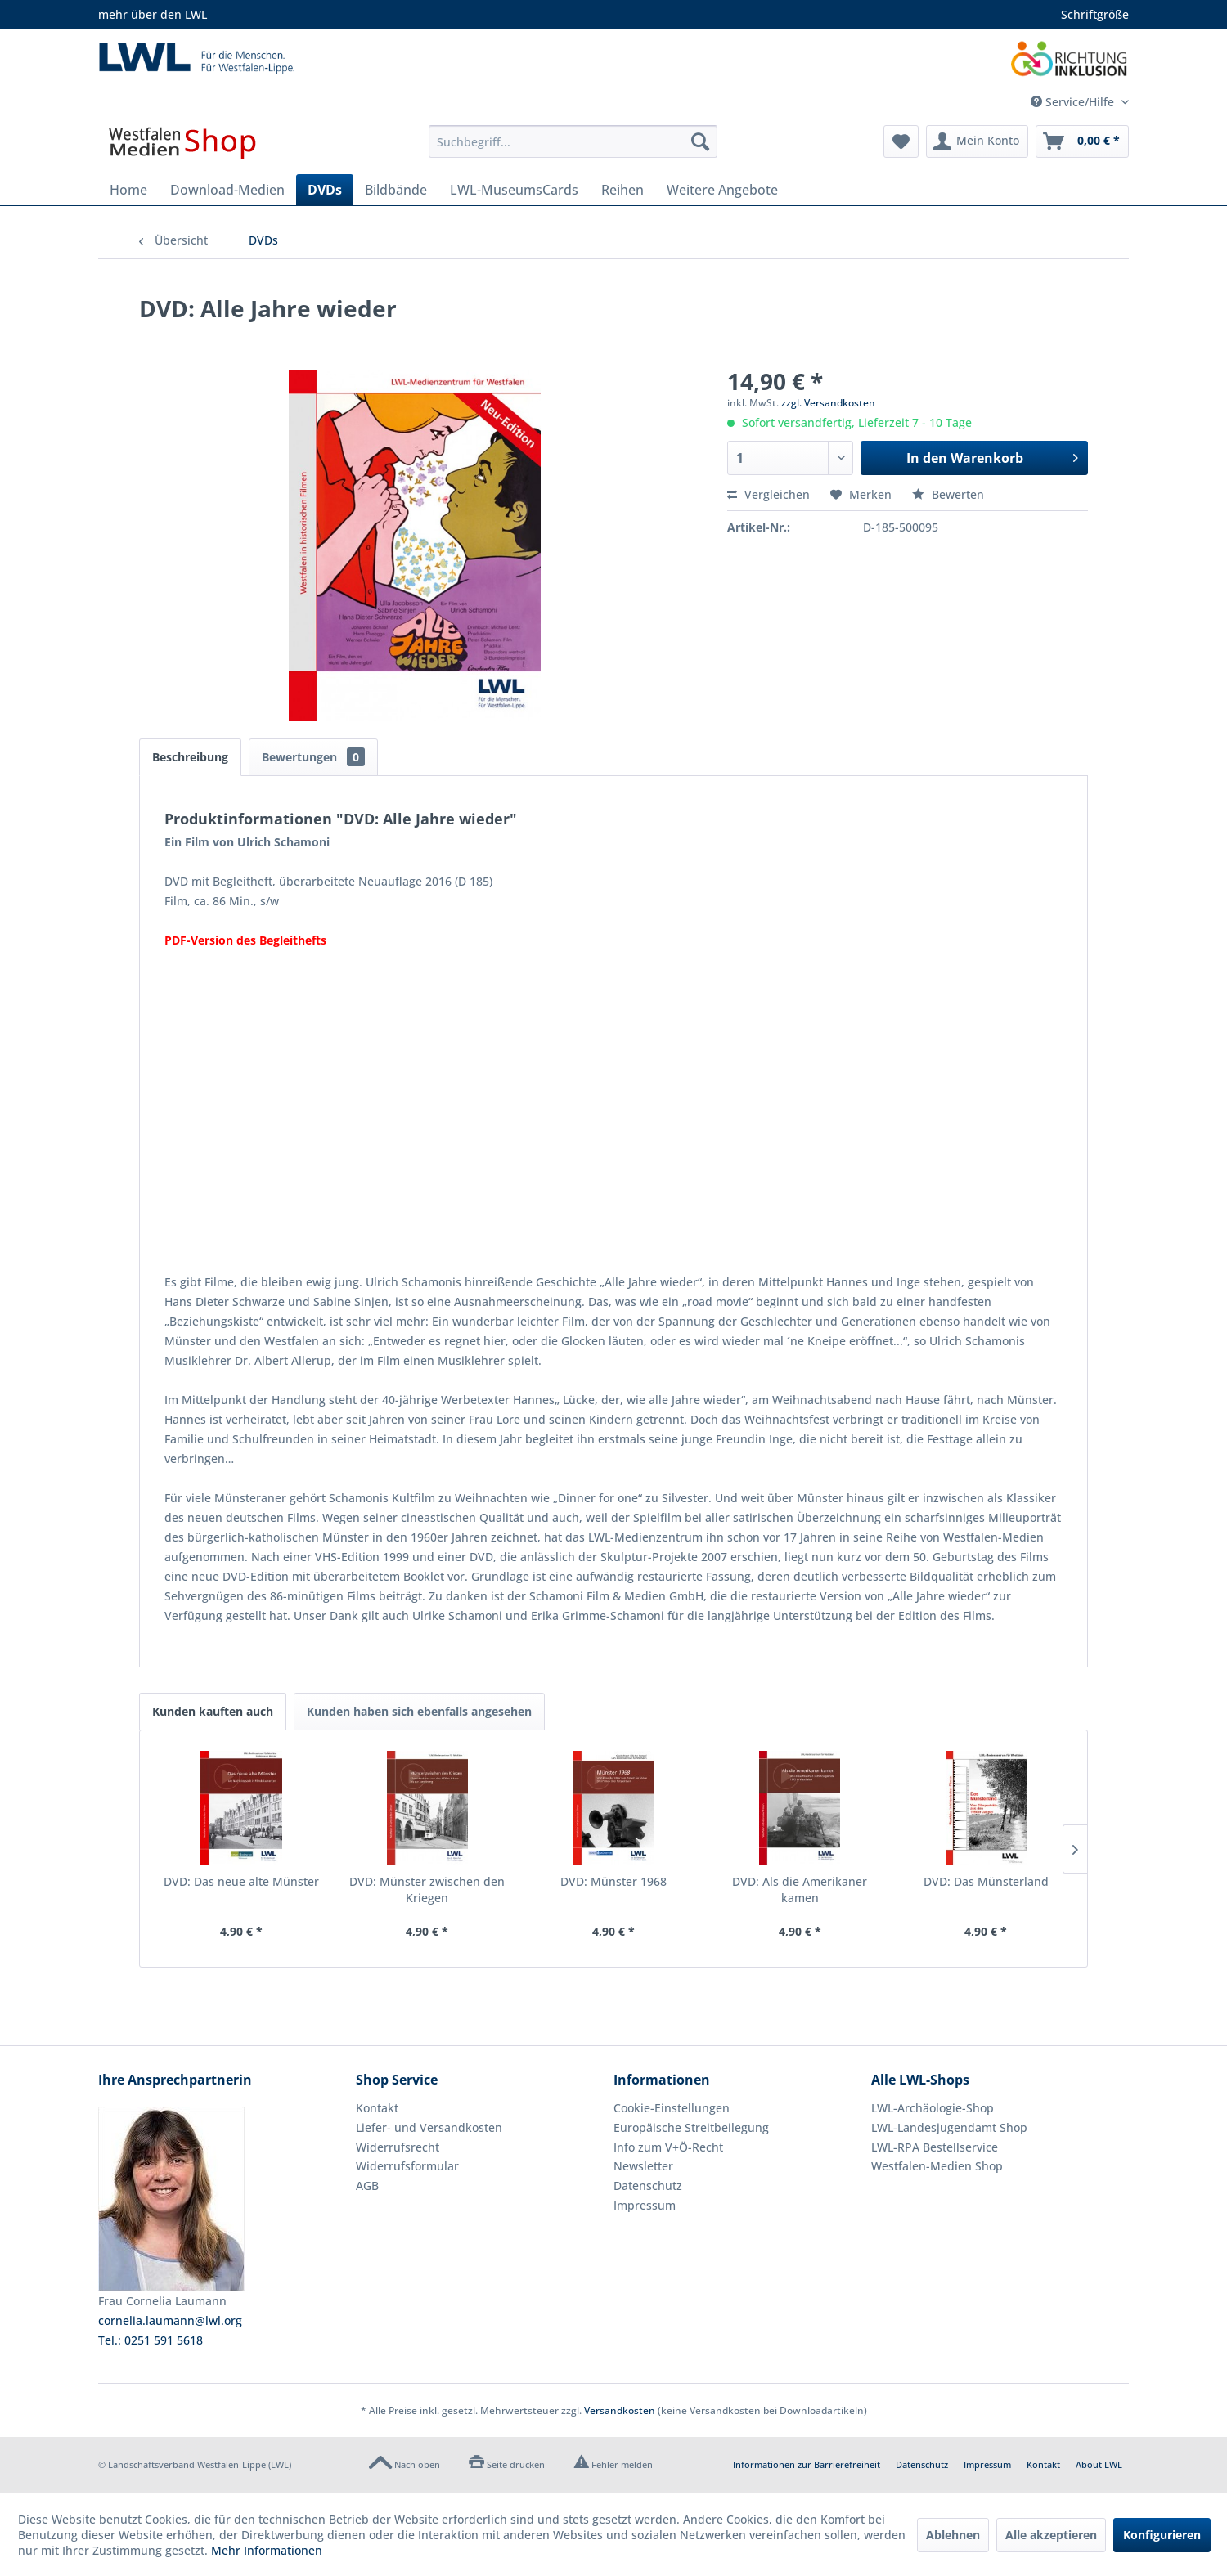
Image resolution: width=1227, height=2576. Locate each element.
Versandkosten (619, 2410)
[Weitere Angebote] (722, 189)
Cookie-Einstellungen (672, 2108)
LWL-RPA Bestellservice (934, 2147)
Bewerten (948, 494)
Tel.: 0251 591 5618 (150, 2340)
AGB (367, 2185)
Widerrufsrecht (397, 2147)
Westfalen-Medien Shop (937, 2166)
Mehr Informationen (266, 2550)
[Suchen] (700, 141)
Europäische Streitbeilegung (691, 2127)
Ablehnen (953, 2534)
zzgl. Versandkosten (828, 403)
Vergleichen (768, 494)
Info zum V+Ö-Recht (668, 2147)
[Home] (128, 189)
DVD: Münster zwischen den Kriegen (427, 1889)
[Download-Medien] (227, 189)
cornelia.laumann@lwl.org (170, 2320)
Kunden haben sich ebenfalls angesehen (419, 1711)
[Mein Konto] (977, 141)
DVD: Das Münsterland (986, 1881)
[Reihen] (622, 189)
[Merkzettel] (901, 141)
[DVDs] (324, 189)
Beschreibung (190, 757)
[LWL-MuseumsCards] (514, 189)
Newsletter (643, 2166)
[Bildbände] (395, 189)
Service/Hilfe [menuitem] (1074, 102)
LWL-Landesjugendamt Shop (949, 2127)
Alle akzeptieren (1051, 2534)
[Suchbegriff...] (573, 141)
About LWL (1099, 2464)
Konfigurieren (1162, 2534)
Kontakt (377, 2108)
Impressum (645, 2205)
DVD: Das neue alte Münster (241, 1881)
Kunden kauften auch (212, 1711)
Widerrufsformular (407, 2166)
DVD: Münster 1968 (613, 1881)
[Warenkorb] (1082, 141)
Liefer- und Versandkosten (429, 2127)
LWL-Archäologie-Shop (932, 2108)
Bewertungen (313, 756)
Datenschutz (648, 2185)
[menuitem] (573, 141)
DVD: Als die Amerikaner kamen (799, 1889)
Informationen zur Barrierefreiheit (806, 2464)
